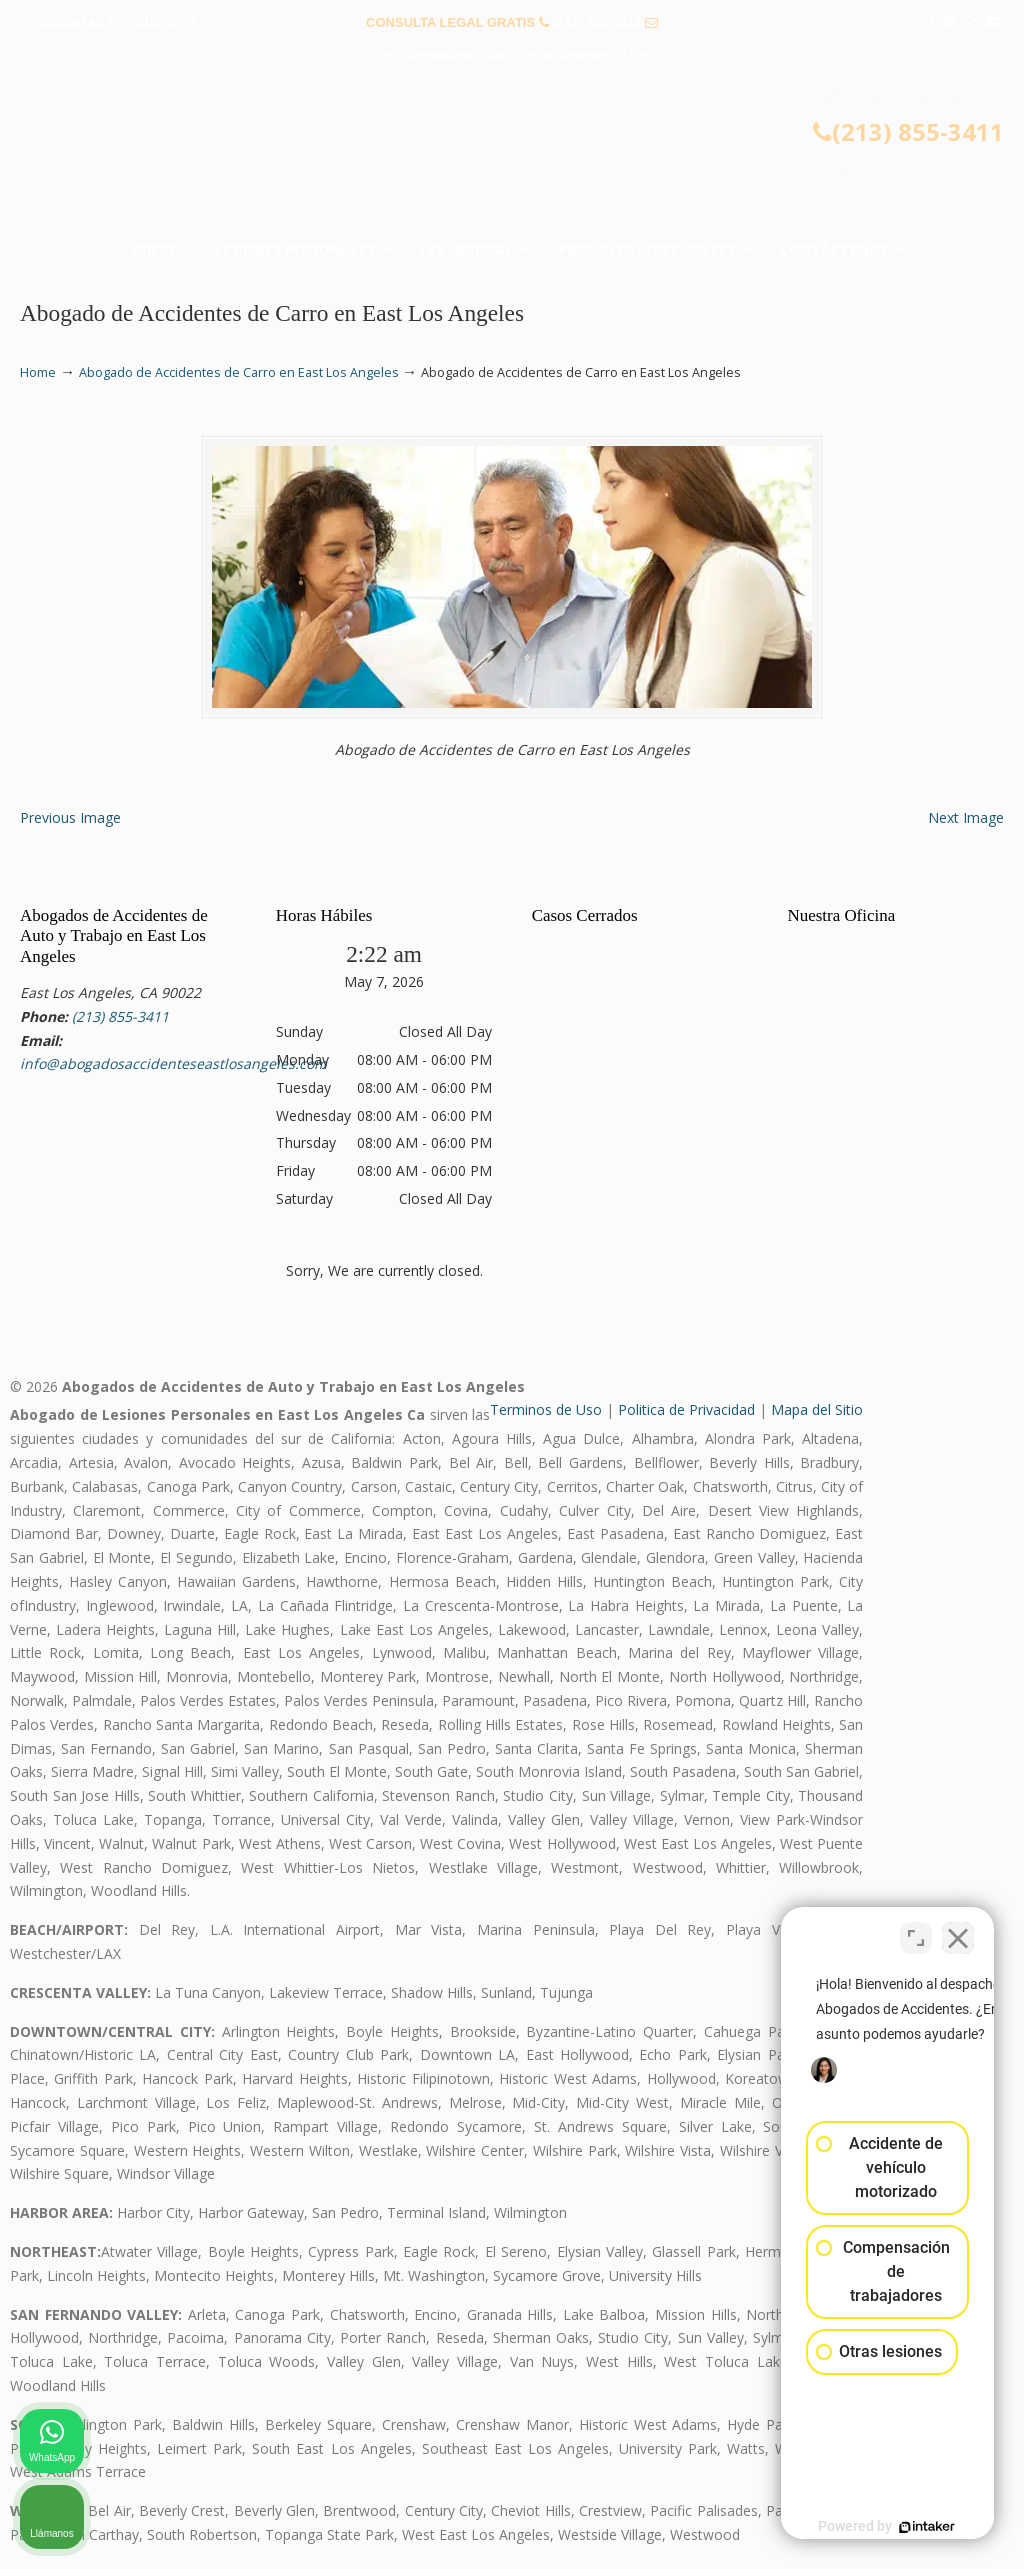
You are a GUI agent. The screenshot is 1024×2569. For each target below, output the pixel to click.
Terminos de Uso (546, 1409)
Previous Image (70, 817)
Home (38, 372)
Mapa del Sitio (817, 1409)
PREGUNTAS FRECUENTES (111, 22)
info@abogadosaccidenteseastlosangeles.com (512, 53)
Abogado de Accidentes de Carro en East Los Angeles (239, 372)
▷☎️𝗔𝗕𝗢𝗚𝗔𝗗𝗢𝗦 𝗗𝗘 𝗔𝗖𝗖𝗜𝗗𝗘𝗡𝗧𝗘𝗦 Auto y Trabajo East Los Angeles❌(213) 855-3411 (512, 156)
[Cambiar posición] (916, 1930)
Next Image (966, 817)
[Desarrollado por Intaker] (854, 2527)
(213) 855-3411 (596, 22)
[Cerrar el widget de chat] (958, 1930)
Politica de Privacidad (686, 1409)
